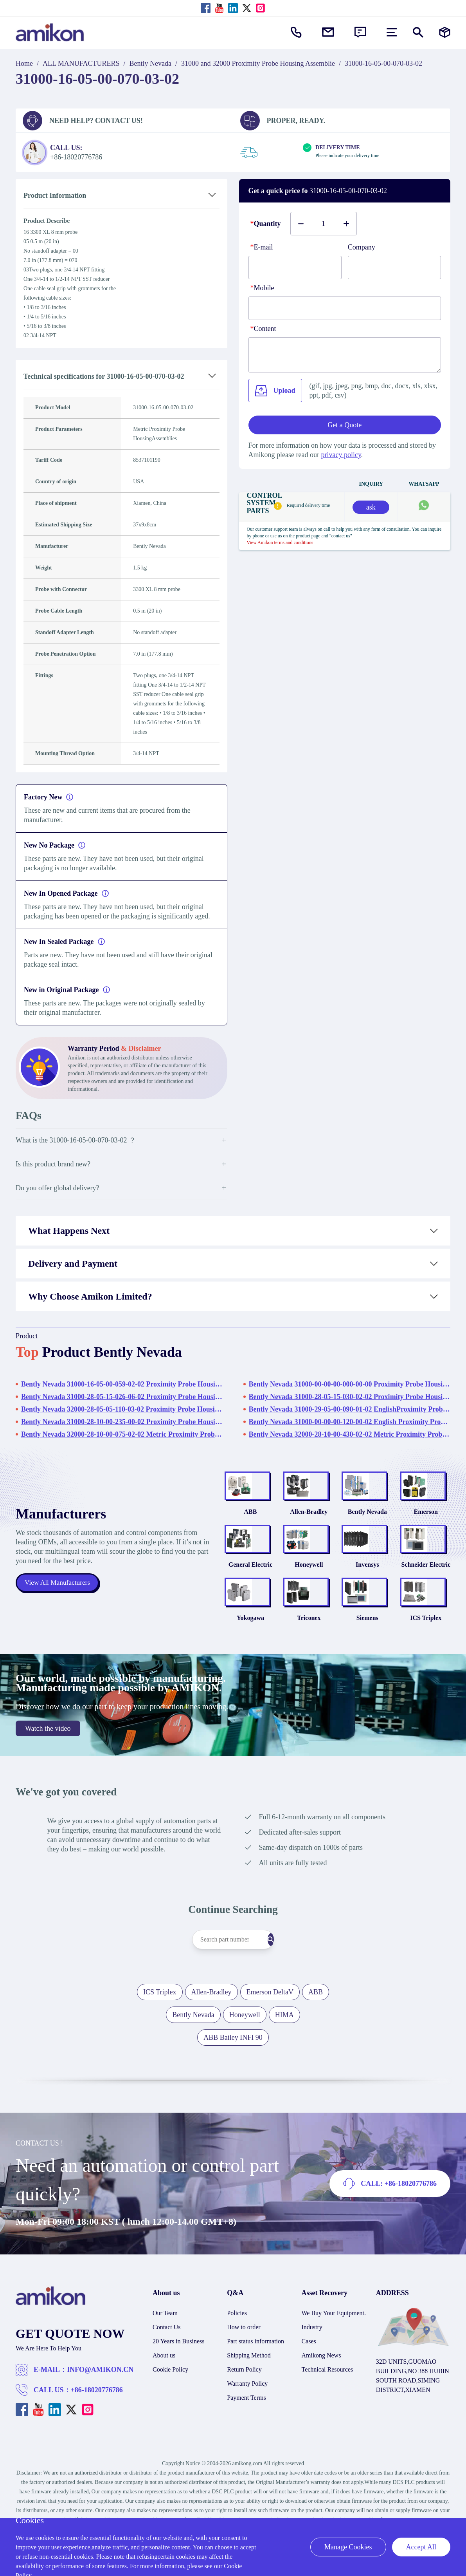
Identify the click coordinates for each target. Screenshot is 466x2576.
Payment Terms (246, 2442)
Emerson (426, 1526)
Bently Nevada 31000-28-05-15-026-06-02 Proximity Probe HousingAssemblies (122, 1397)
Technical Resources (327, 2414)
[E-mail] (295, 267)
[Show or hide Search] (418, 32)
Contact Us (167, 2372)
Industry (312, 2372)
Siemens (367, 1662)
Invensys (367, 1594)
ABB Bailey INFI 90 (233, 2082)
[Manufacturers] (444, 32)
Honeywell (309, 1594)
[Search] (286, 1984)
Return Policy (244, 2414)
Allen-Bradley (308, 1526)
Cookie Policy (170, 2414)
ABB (250, 1526)
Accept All (421, 2547)
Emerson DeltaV (269, 2037)
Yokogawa (250, 1662)
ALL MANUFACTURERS (81, 63)
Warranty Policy (247, 2428)
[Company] (394, 267)
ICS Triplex (425, 1662)
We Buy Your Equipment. (334, 2358)
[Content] (344, 354)
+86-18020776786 (97, 2435)
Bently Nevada (150, 63)
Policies (237, 2358)
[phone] (344, 308)
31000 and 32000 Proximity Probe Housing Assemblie (258, 63)
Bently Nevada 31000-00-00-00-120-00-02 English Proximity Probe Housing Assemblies (350, 1422)
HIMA (284, 2060)
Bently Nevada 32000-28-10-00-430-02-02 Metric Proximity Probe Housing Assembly (350, 1434)
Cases (309, 2386)
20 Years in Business (178, 2386)
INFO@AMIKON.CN (100, 2415)
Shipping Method (249, 2400)
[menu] (392, 32)
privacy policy (341, 455)
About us (164, 2400)
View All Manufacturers (59, 1605)
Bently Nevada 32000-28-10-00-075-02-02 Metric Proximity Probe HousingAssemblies (122, 1434)
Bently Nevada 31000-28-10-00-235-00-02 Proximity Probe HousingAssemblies (122, 1422)
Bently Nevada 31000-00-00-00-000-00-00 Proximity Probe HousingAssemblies (350, 1384)
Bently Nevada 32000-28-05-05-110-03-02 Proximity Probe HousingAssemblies (122, 1409)
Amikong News (321, 2400)
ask (371, 507)
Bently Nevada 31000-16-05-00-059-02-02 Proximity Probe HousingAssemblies (122, 1384)
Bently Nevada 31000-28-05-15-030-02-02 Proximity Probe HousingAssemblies (350, 1397)
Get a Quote (344, 425)
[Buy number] (323, 223)
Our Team (165, 2358)
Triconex (308, 1662)
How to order (243, 2372)
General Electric (250, 1594)
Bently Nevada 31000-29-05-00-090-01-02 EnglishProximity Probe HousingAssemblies (350, 1409)
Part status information (255, 2386)
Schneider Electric (425, 1594)
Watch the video (48, 1773)
